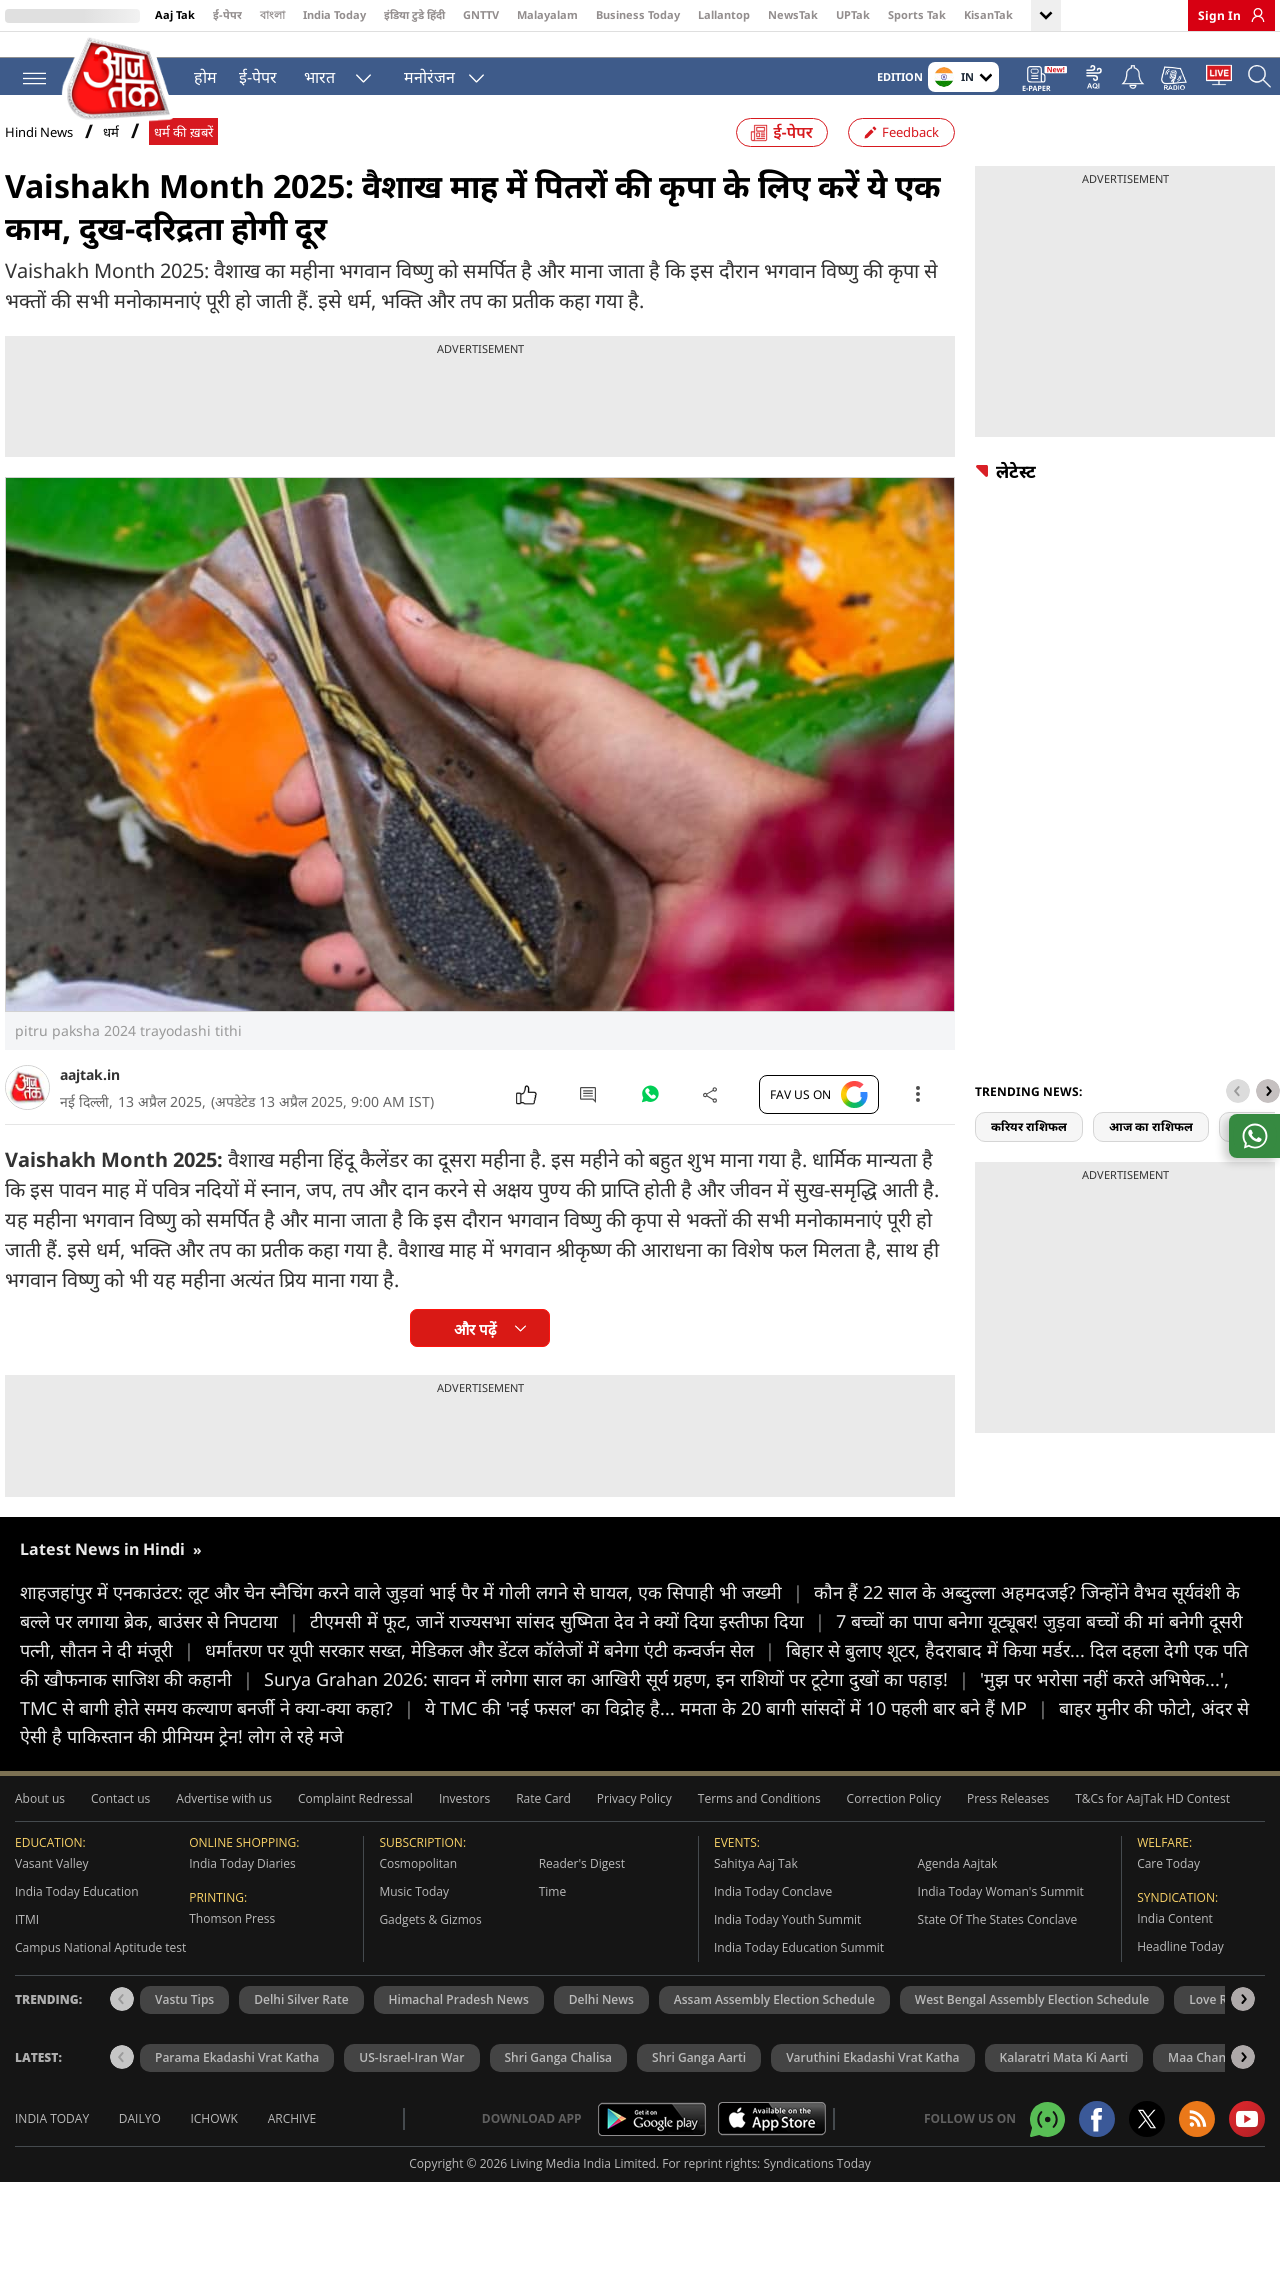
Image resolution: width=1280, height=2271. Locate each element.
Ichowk (214, 2135)
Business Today (638, 14)
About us (40, 1815)
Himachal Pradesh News (459, 2016)
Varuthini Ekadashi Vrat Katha (872, 2074)
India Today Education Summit (799, 1964)
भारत (315, 76)
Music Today (414, 1908)
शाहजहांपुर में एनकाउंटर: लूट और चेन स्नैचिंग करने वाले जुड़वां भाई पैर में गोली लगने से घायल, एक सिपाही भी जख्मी (417, 1609)
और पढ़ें (475, 1346)
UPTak (853, 14)
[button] (1268, 1108)
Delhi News (601, 2016)
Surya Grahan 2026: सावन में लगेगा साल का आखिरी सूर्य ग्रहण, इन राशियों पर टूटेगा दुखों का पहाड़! (622, 1695)
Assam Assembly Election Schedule (774, 2016)
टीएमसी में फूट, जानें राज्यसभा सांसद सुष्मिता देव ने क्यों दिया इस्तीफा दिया (573, 1638)
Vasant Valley (52, 1880)
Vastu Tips (184, 2016)
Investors (464, 1815)
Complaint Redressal (355, 1815)
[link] (1253, 15)
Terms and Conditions (759, 1815)
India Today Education (77, 1908)
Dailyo (140, 2135)
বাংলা (272, 14)
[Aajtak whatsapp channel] (1047, 2135)
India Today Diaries (242, 1880)
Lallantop (724, 14)
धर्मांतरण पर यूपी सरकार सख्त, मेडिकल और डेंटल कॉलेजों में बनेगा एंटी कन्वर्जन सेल (495, 1667)
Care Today (1168, 1880)
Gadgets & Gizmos (430, 1936)
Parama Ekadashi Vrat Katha (237, 2074)
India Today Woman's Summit (1001, 1908)
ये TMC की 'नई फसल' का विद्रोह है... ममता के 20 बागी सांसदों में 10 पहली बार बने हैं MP (742, 1724)
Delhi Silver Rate (301, 2016)
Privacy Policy (634, 1815)
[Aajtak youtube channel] (1247, 2136)
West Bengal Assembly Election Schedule (1032, 2016)
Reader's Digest (582, 1880)
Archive (292, 2135)
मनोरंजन (425, 76)
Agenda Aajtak (958, 1880)
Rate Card (543, 1815)
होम (201, 76)
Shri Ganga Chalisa (559, 2074)
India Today (334, 14)
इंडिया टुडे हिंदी (414, 14)
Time (553, 1908)
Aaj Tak (175, 14)
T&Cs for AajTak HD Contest (1152, 1815)
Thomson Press (232, 1935)
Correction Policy (894, 1815)
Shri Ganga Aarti (699, 2074)
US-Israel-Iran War (411, 2074)
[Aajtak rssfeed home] (1197, 2136)
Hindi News (39, 149)
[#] (650, 1116)
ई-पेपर (227, 14)
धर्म (111, 149)
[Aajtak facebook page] (1097, 2136)
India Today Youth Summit (787, 1936)
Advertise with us (224, 1815)
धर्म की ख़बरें (183, 149)
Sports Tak (917, 14)
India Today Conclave (773, 1908)
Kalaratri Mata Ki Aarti (1064, 2074)
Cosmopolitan (418, 1880)
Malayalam (547, 14)
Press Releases (1008, 1815)
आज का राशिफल (1151, 1143)
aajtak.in (90, 1091)
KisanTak (988, 14)
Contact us (120, 1815)
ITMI (27, 1936)
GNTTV (481, 14)
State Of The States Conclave (998, 1936)
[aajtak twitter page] (1147, 2136)
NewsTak (793, 14)
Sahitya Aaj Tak (756, 1880)
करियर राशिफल (1029, 1143)
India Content (1175, 1935)
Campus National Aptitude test (100, 1964)
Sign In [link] (1219, 15)
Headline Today (1180, 1963)
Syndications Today (816, 2180)
